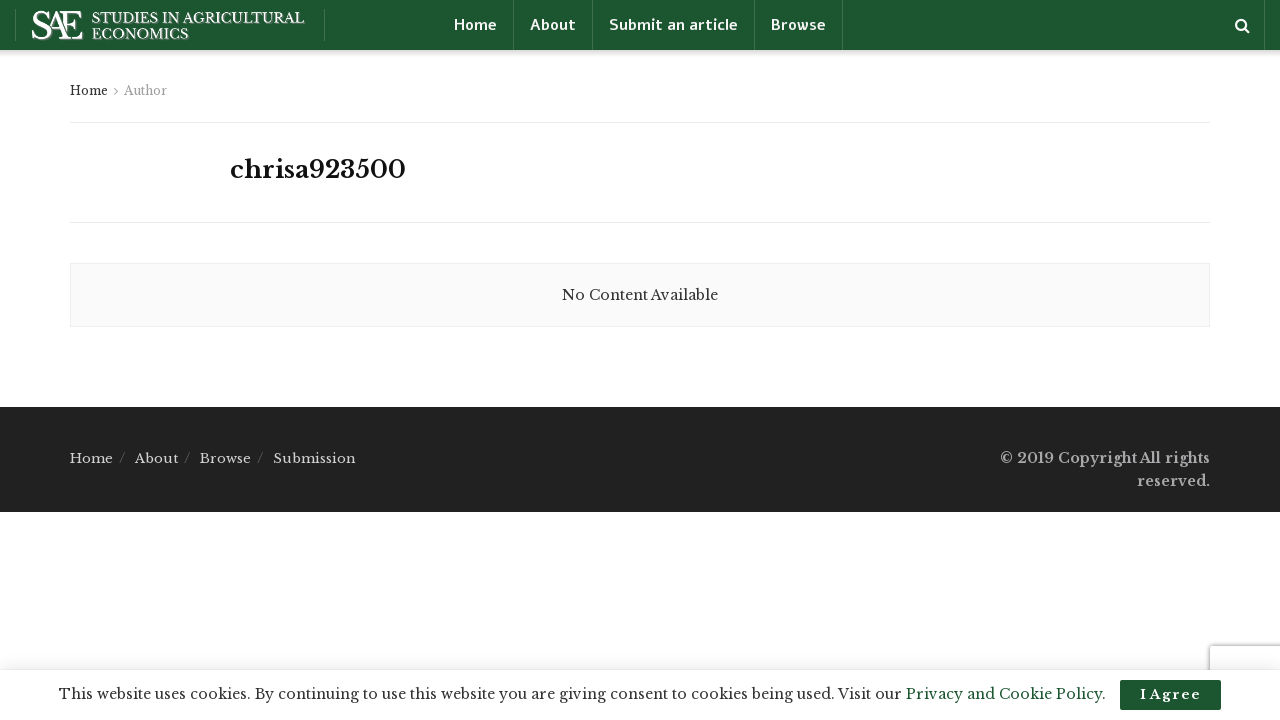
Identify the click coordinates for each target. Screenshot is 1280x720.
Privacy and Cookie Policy (1004, 694)
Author (145, 90)
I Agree (1170, 694)
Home (475, 25)
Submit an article (673, 25)
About (553, 25)
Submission (314, 458)
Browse (798, 25)
